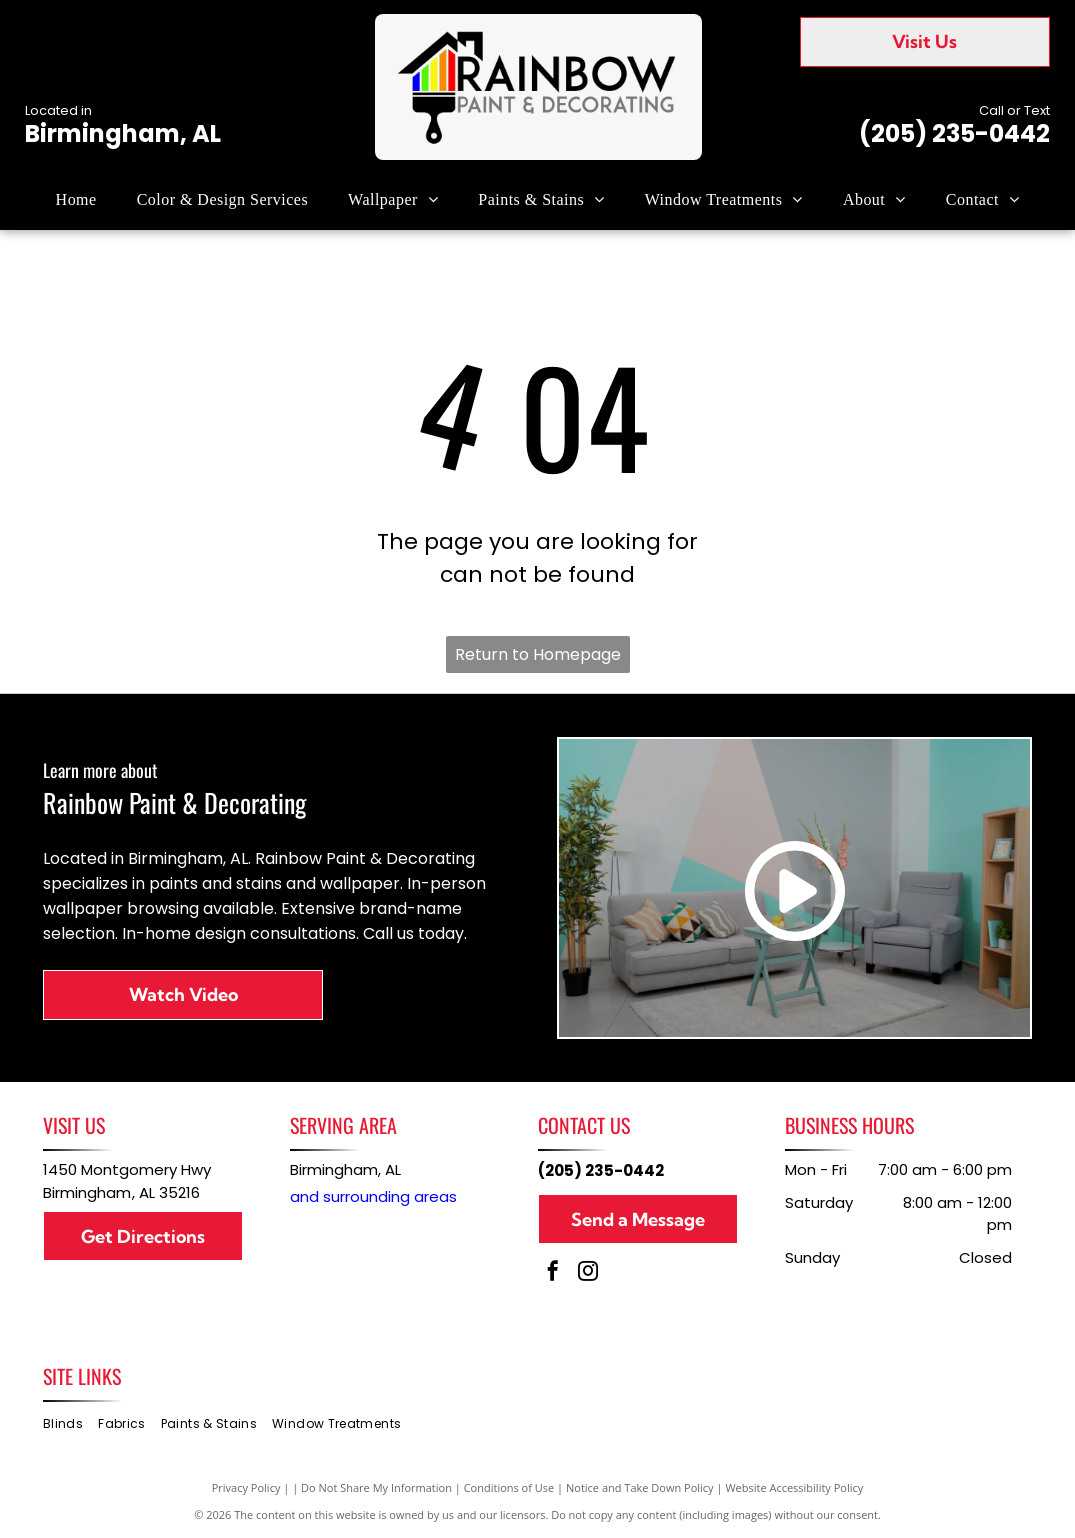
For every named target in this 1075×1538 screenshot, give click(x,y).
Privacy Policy (246, 1487)
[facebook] (553, 1273)
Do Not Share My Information (376, 1487)
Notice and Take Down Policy (640, 1487)
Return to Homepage (538, 654)
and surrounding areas (373, 1196)
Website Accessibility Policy (794, 1487)
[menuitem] (76, 200)
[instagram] (588, 1273)
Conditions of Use (509, 1487)
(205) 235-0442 (954, 133)
